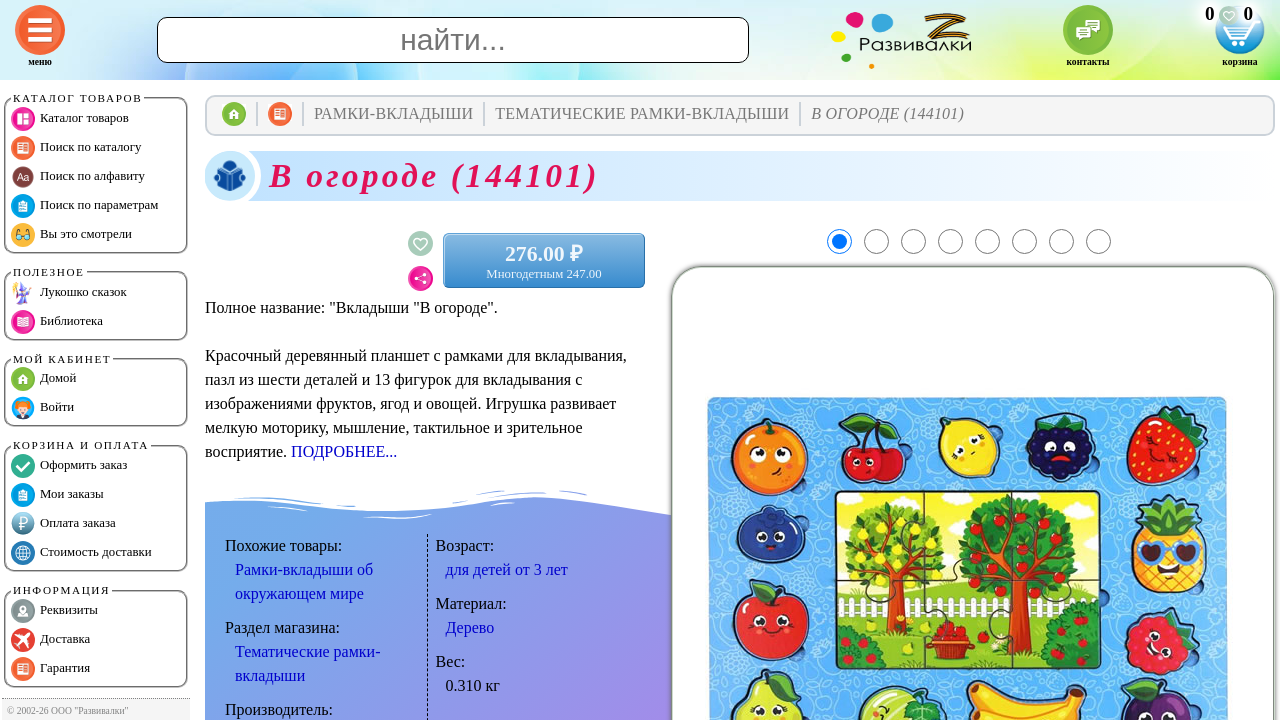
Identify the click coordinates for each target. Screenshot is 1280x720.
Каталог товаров (70, 119)
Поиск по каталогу (76, 148)
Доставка (50, 640)
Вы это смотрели (71, 235)
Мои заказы (57, 495)
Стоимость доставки (81, 553)
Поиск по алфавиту (78, 177)
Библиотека (57, 322)
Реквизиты (54, 611)
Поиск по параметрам (84, 206)
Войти (42, 408)
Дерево (470, 627)
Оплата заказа (63, 524)
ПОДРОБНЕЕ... (344, 451)
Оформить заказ (69, 466)
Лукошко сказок (69, 293)
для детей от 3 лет (507, 569)
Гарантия (50, 669)
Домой (43, 379)
